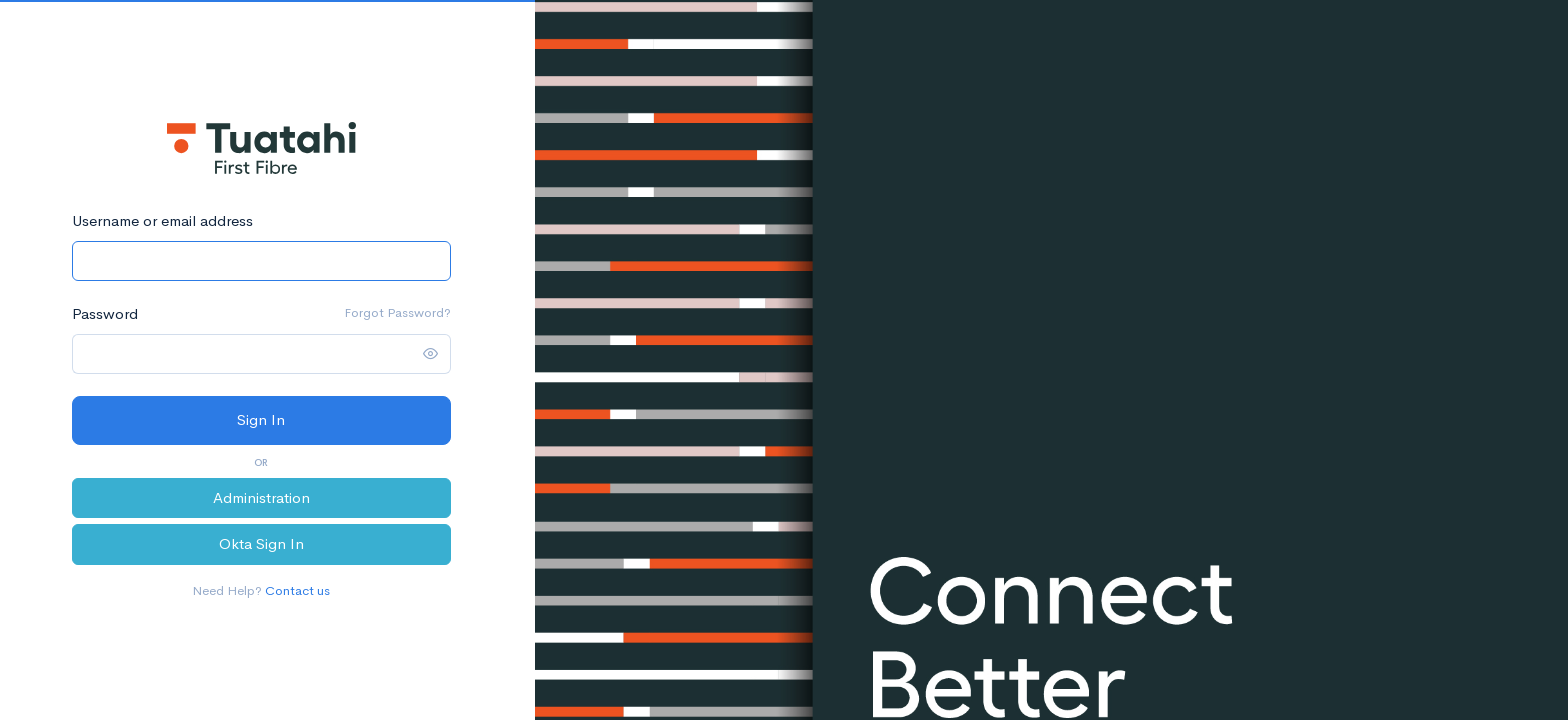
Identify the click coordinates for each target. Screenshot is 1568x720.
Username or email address (162, 220)
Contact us (297, 590)
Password (105, 313)
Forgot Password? (397, 312)
